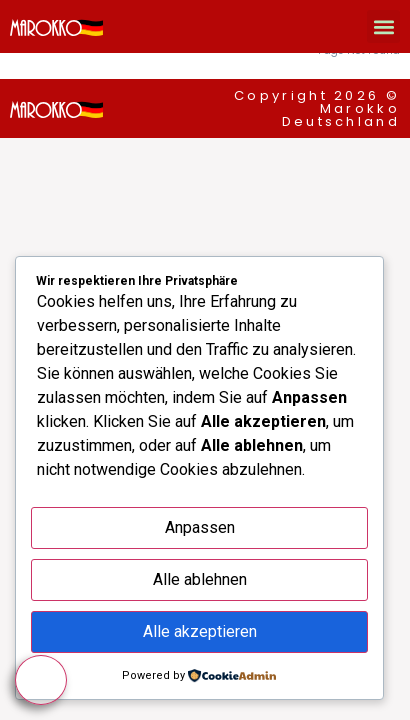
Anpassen (200, 527)
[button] (383, 26)
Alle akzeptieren (200, 631)
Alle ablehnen (200, 579)
